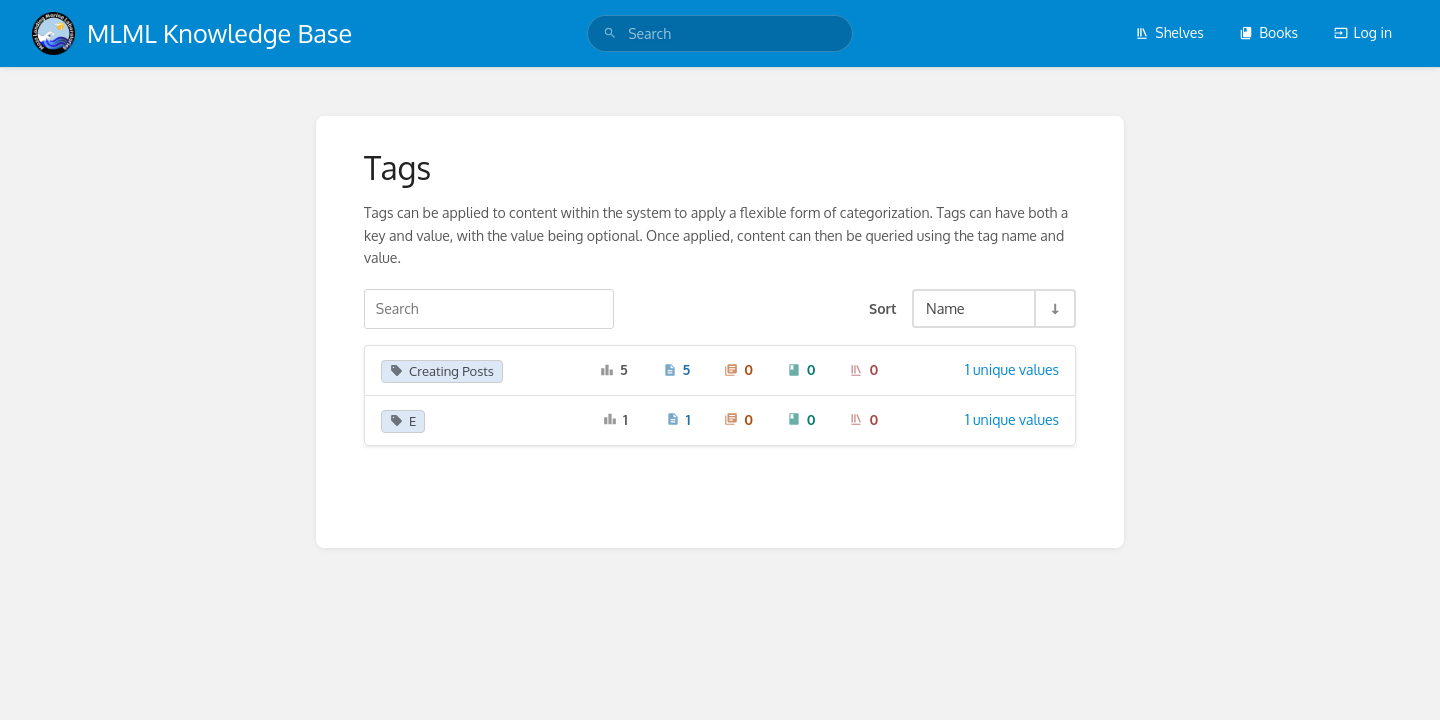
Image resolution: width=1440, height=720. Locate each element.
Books (1268, 32)
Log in (1363, 32)
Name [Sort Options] (945, 308)
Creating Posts (442, 371)
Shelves (1169, 32)
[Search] (610, 33)
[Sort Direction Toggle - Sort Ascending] (1054, 308)
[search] (720, 33)
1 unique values (1012, 369)
